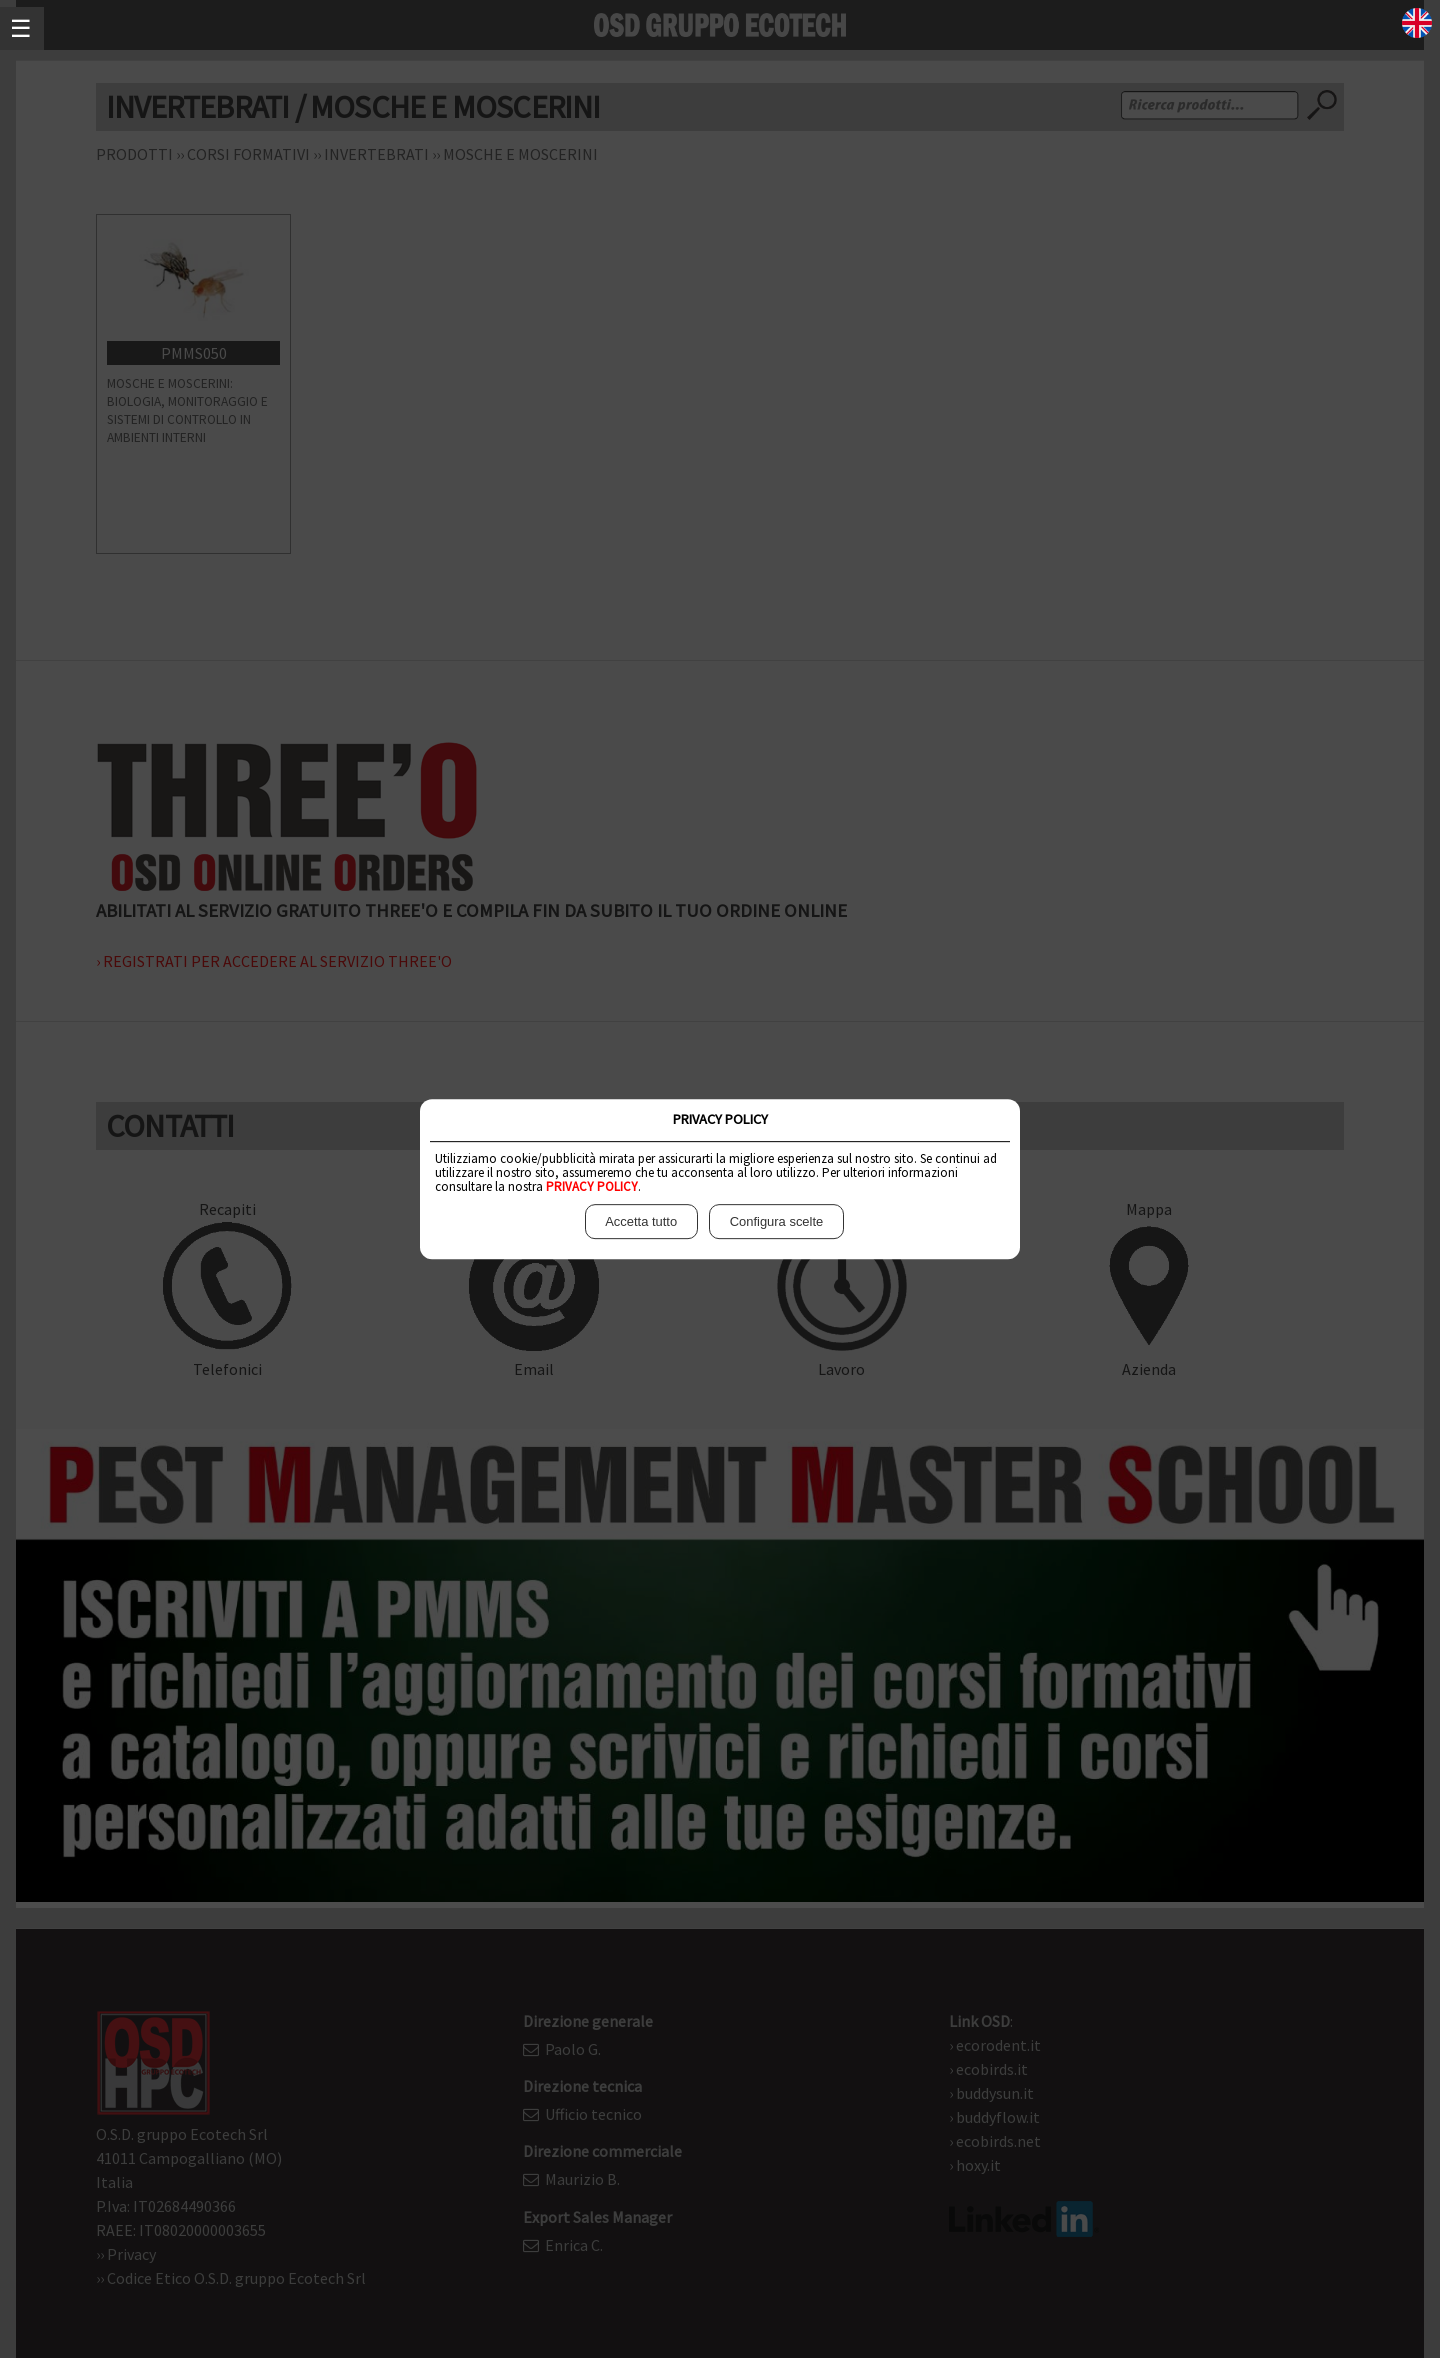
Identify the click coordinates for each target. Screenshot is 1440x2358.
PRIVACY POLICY (592, 1186)
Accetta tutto (641, 1222)
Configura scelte (776, 1222)
